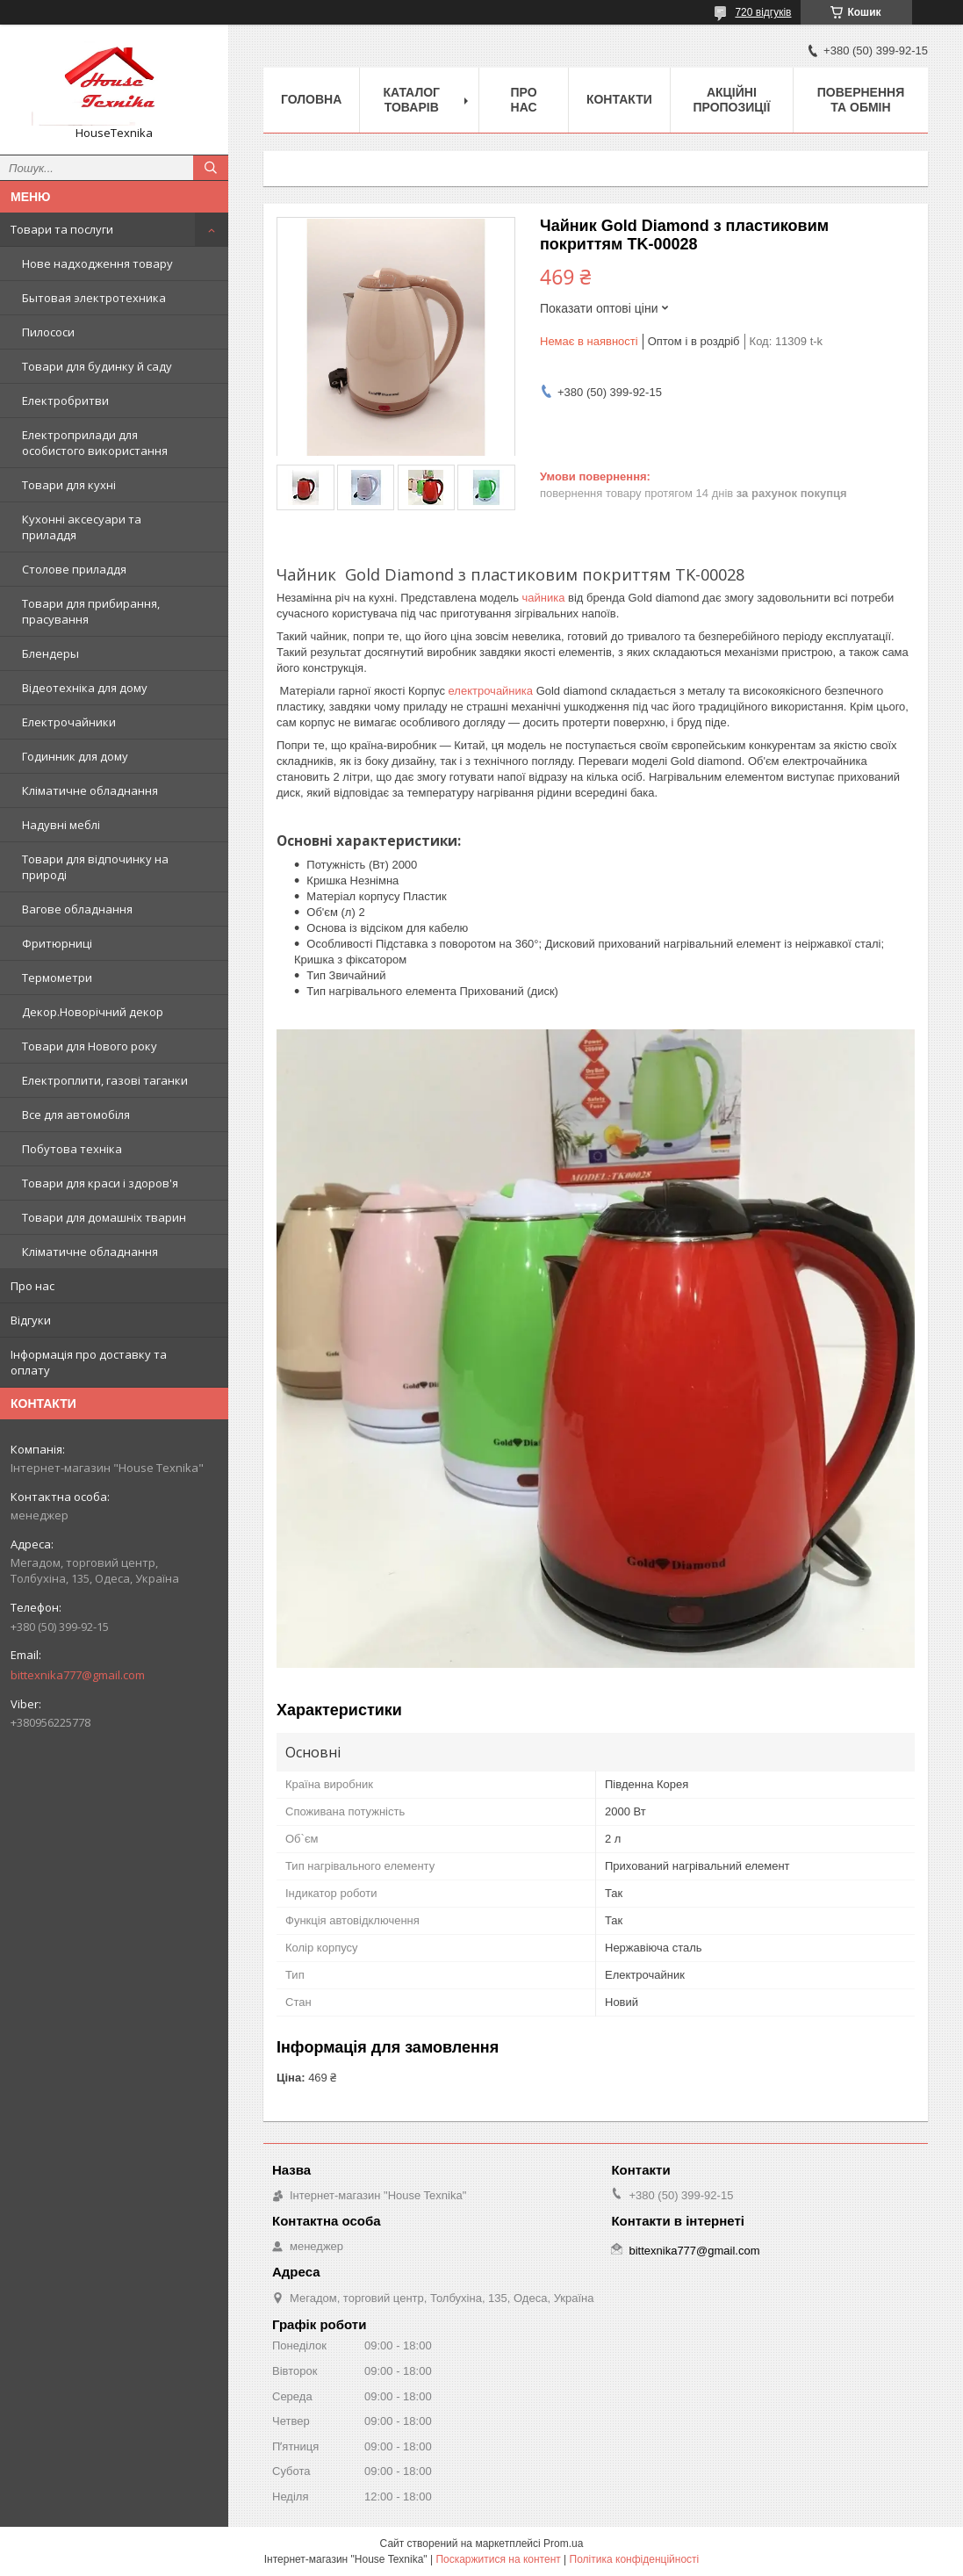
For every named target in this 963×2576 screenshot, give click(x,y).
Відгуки (31, 1320)
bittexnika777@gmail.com (78, 1675)
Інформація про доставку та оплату (89, 1362)
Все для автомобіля (76, 1114)
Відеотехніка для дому (84, 688)
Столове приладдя (74, 569)
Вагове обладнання (77, 909)
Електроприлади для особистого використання (95, 442)
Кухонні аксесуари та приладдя (81, 527)
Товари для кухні (69, 485)
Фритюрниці (57, 943)
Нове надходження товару (97, 263)
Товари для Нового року (89, 1046)
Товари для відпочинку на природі (95, 867)
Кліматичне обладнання (90, 790)
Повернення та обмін (860, 99)
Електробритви (65, 400)
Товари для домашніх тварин (104, 1217)
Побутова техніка (72, 1149)
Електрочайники (69, 722)
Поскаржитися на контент (497, 2559)
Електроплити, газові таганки (105, 1080)
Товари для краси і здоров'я (100, 1183)
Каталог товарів (411, 99)
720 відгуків (763, 12)
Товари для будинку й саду (97, 366)
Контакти (619, 99)
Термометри (57, 977)
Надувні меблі (61, 825)
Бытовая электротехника (94, 298)
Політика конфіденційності (635, 2559)
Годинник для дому (75, 756)
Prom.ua (563, 2543)
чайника (543, 597)
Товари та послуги (62, 229)
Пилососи (48, 332)
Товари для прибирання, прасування (91, 611)
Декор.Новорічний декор (92, 1012)
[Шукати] (210, 168)
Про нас (32, 1286)
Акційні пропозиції (731, 99)
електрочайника (491, 690)
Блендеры (50, 653)
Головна (311, 99)
